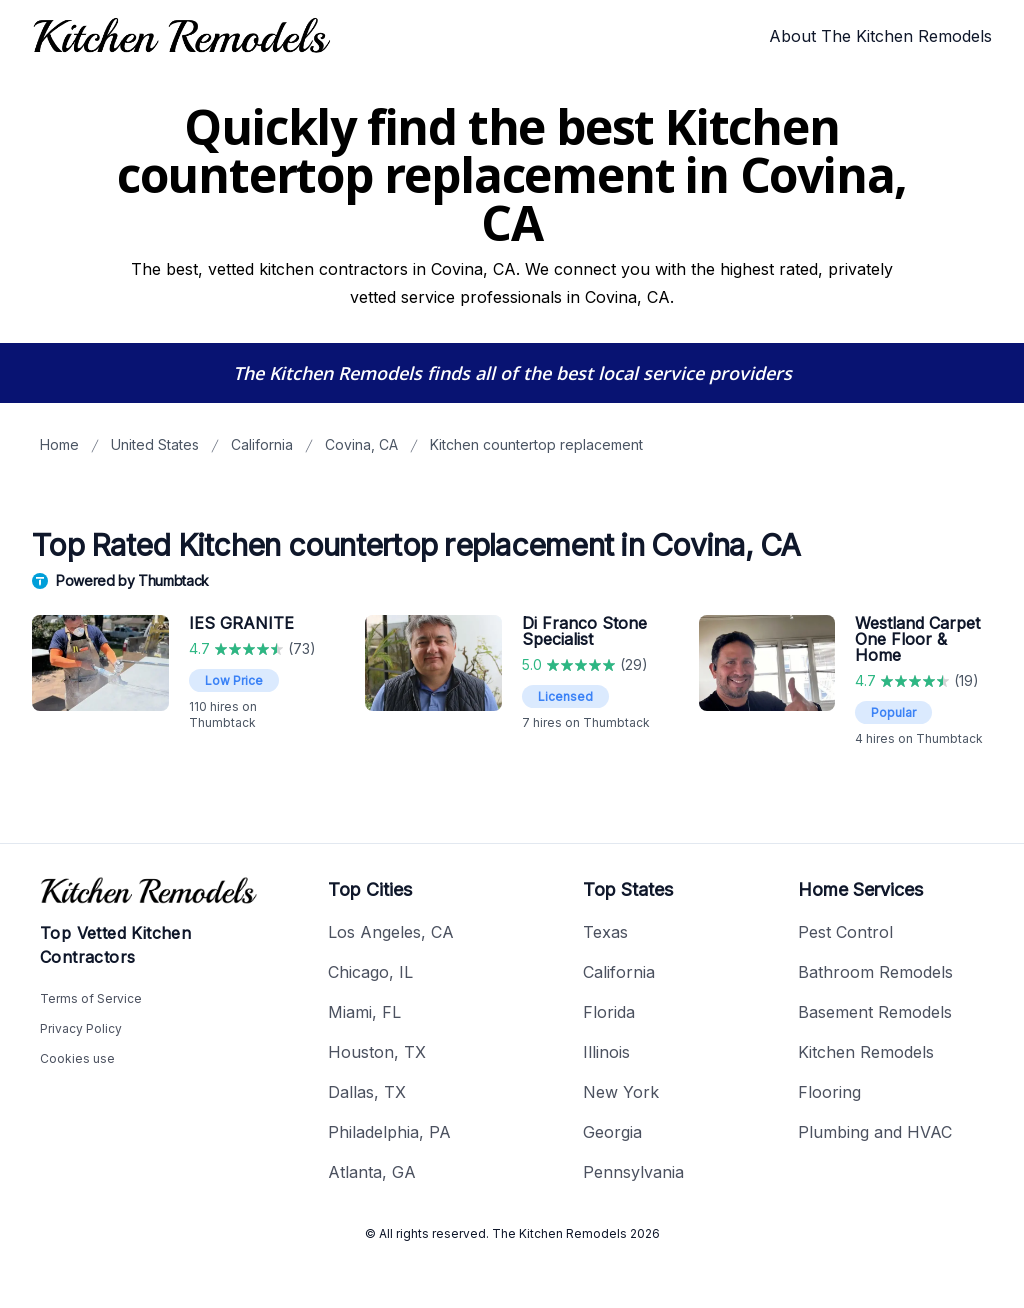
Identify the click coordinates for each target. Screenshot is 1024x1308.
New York (621, 1092)
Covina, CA (361, 444)
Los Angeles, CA (391, 932)
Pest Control (845, 932)
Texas (605, 932)
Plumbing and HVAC (875, 1132)
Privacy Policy (81, 1028)
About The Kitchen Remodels (880, 36)
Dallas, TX (367, 1092)
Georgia (612, 1132)
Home (59, 444)
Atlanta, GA (372, 1172)
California (262, 444)
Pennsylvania (633, 1172)
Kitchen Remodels (866, 1052)
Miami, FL (364, 1012)
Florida (609, 1012)
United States (155, 444)
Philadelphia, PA (389, 1132)
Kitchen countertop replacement (536, 444)
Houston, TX (377, 1052)
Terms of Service (91, 998)
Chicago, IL (370, 972)
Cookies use (77, 1058)
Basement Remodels (875, 1012)
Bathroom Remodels (875, 972)
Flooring (829, 1092)
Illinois (606, 1052)
